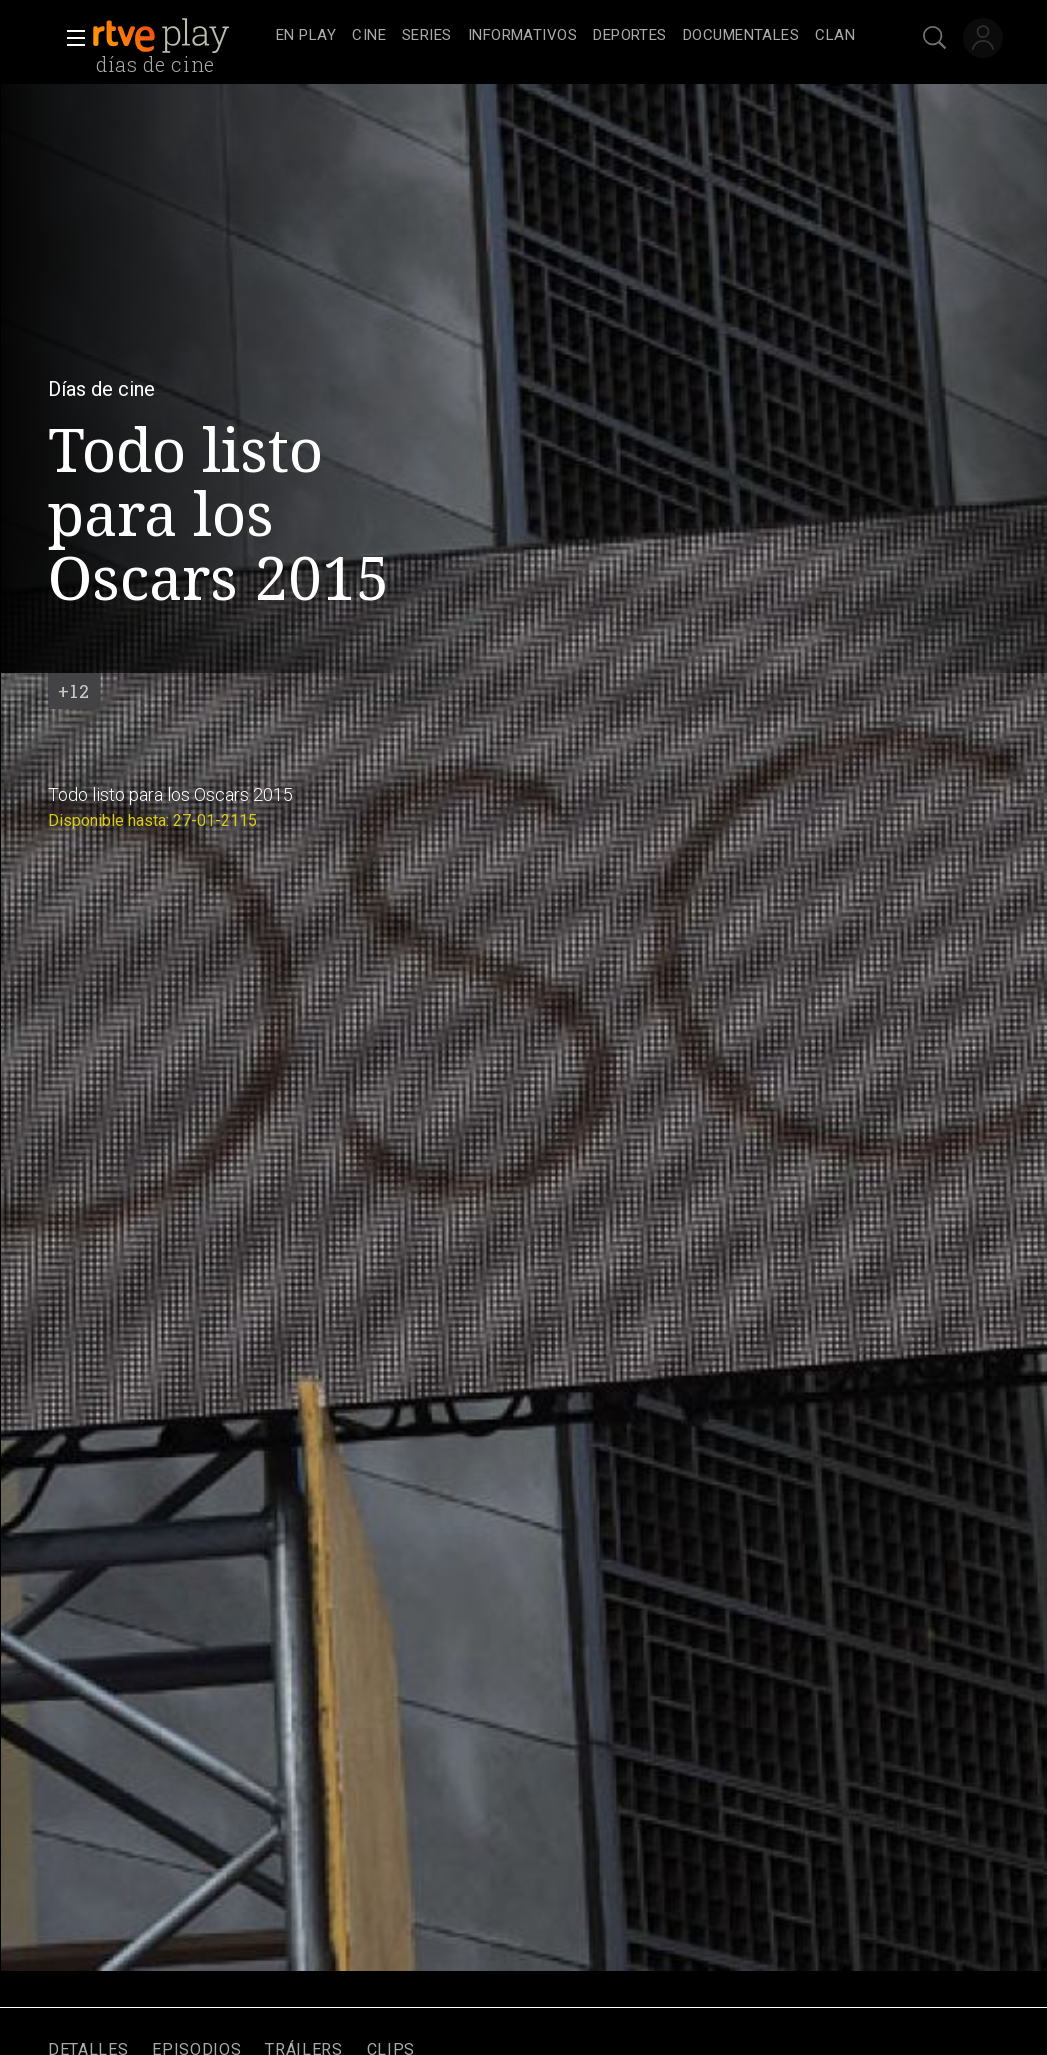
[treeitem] (306, 36)
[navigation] (565, 36)
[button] (70, 38)
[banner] (180, 36)
